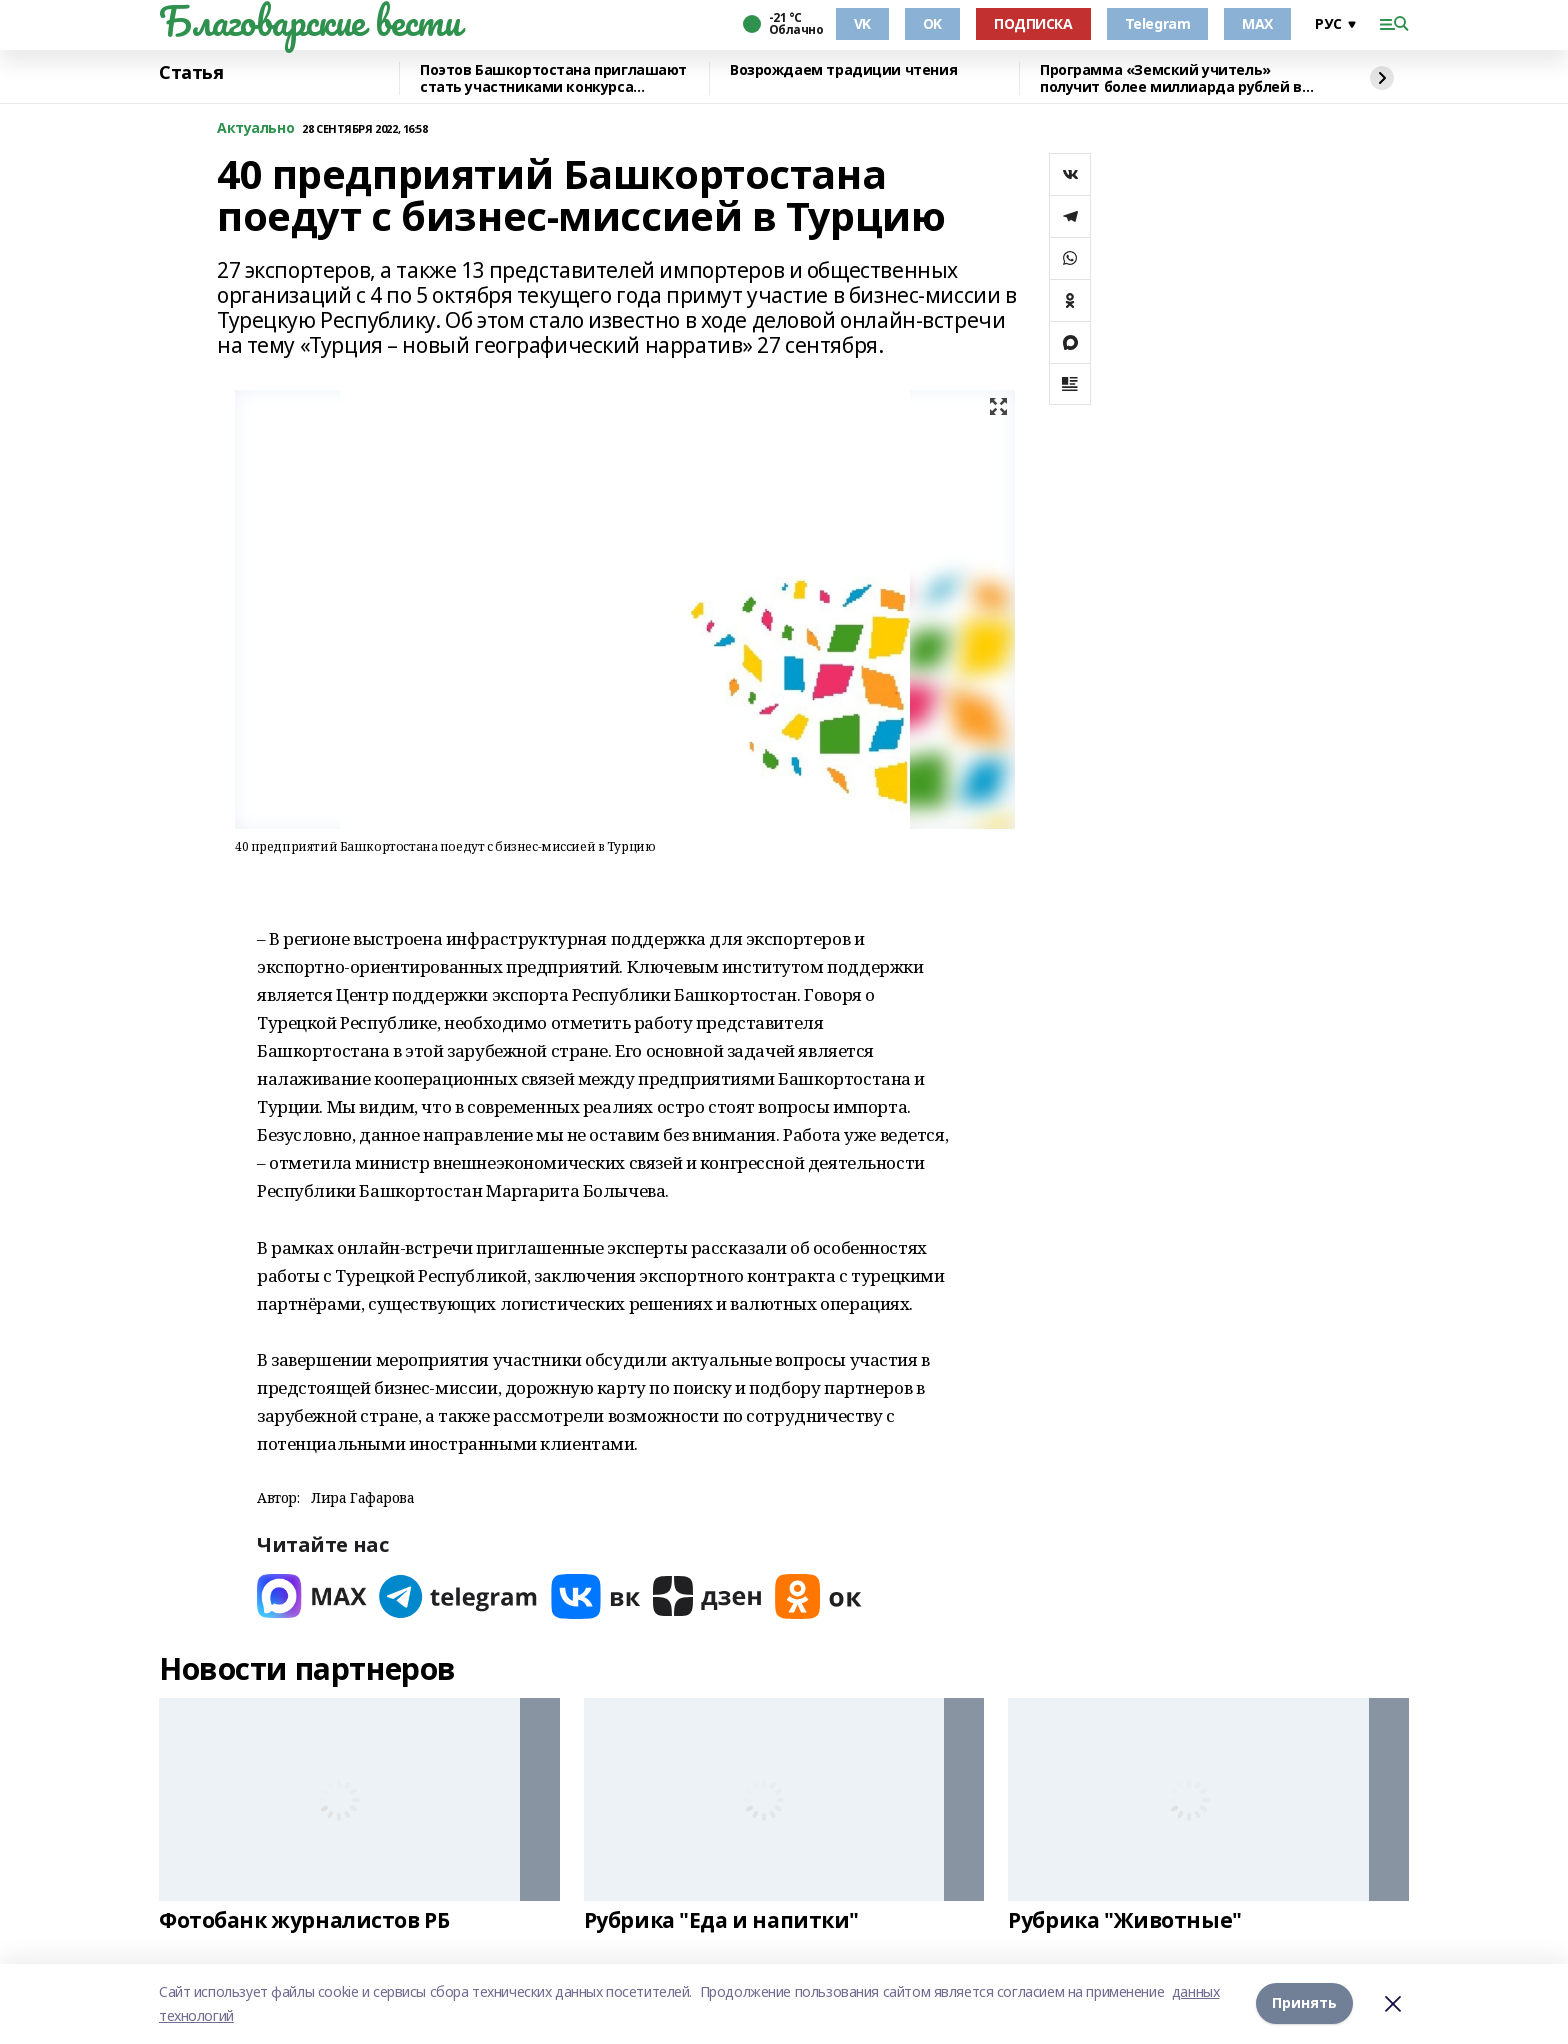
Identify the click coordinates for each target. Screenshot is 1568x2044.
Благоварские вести (309, 21)
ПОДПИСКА (1033, 23)
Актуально (255, 128)
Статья (191, 73)
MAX (1257, 23)
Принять (1304, 2003)
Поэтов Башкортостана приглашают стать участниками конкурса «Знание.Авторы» (553, 78)
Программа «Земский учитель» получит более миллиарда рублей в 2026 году (1171, 78)
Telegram (1158, 23)
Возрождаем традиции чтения (843, 70)
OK (932, 23)
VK (862, 23)
